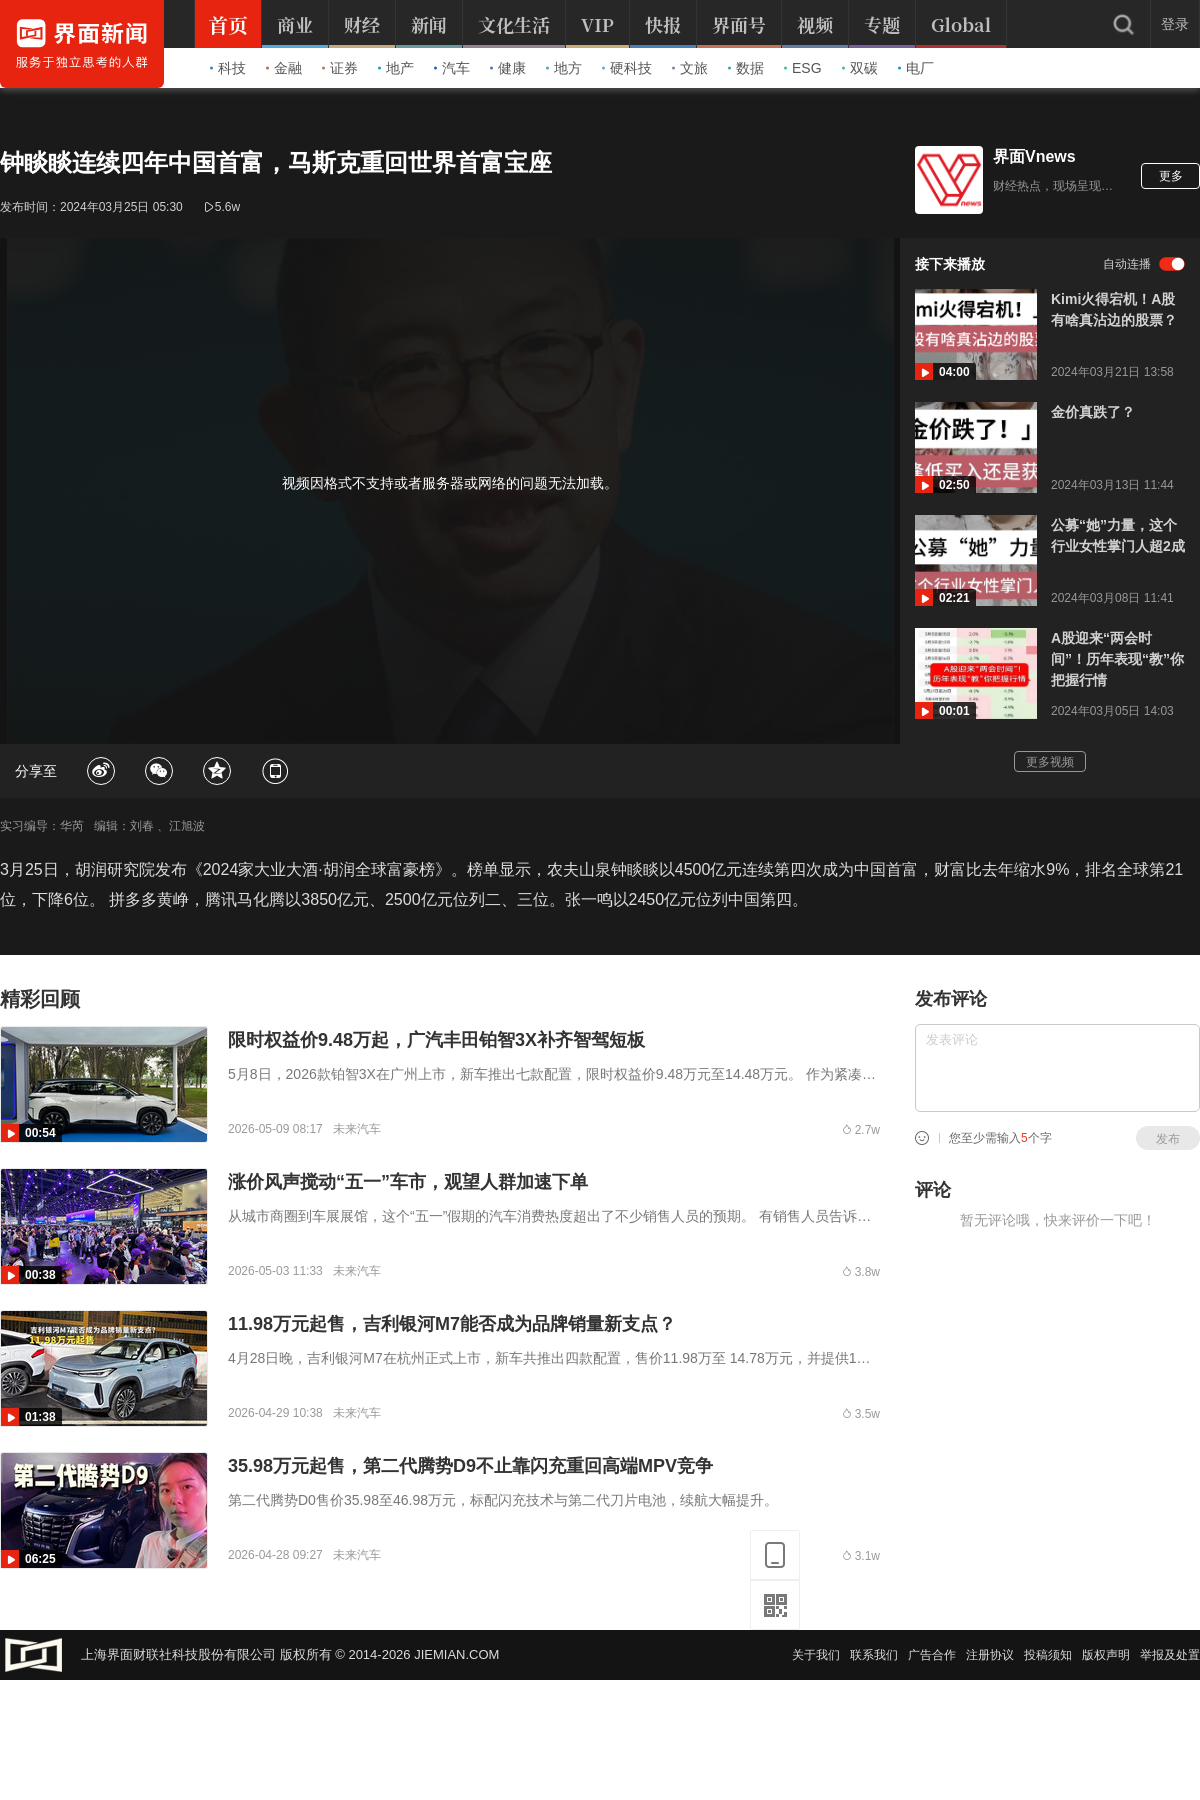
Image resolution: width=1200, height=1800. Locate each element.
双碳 (860, 68)
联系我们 (874, 1655)
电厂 (916, 68)
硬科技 (627, 68)
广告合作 (932, 1655)
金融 (284, 68)
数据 (746, 68)
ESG (803, 68)
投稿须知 (1048, 1655)
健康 (508, 68)
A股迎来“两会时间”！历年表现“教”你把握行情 (1117, 659)
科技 (228, 68)
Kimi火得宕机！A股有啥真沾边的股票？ (1114, 309)
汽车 (452, 68)
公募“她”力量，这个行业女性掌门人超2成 (1118, 535)
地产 (396, 68)
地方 (564, 68)
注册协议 (990, 1655)
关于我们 (816, 1655)
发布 (1168, 1139)
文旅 (690, 68)
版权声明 (1106, 1655)
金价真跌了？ (1093, 412)
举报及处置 (1170, 1655)
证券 (340, 68)
